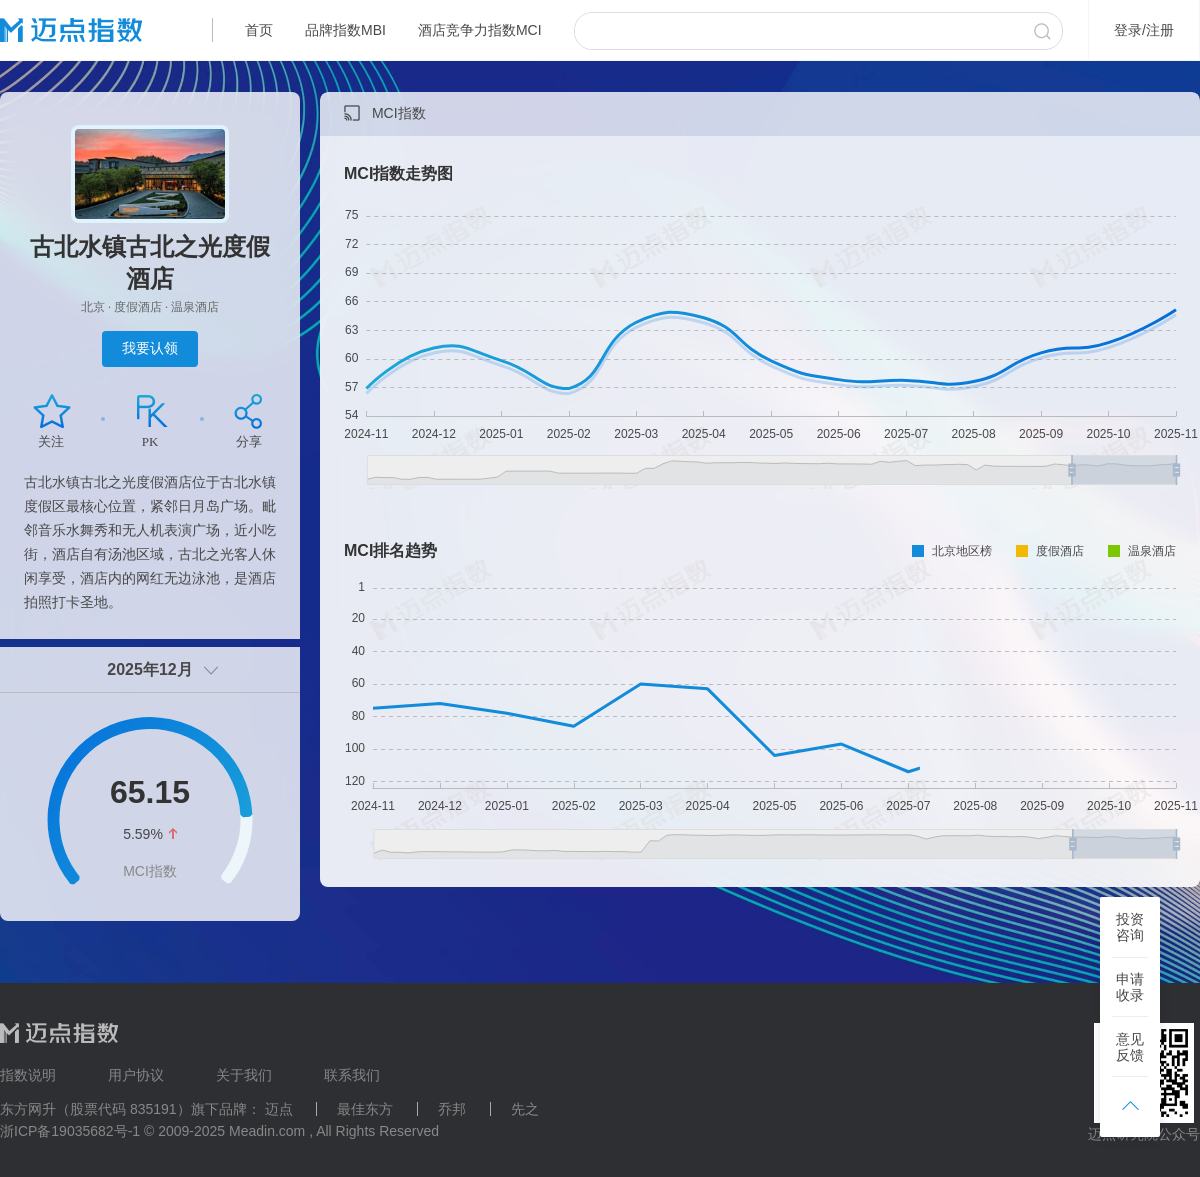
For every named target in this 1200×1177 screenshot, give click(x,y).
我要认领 (150, 348)
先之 (525, 1109)
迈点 (279, 1109)
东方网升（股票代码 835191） (95, 1109)
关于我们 (244, 1075)
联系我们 (352, 1075)
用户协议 (136, 1075)
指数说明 (28, 1075)
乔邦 (452, 1109)
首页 (259, 30)
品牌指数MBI (345, 30)
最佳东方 (365, 1109)
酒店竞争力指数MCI (480, 30)
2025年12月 (149, 669)
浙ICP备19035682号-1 (70, 1131)
